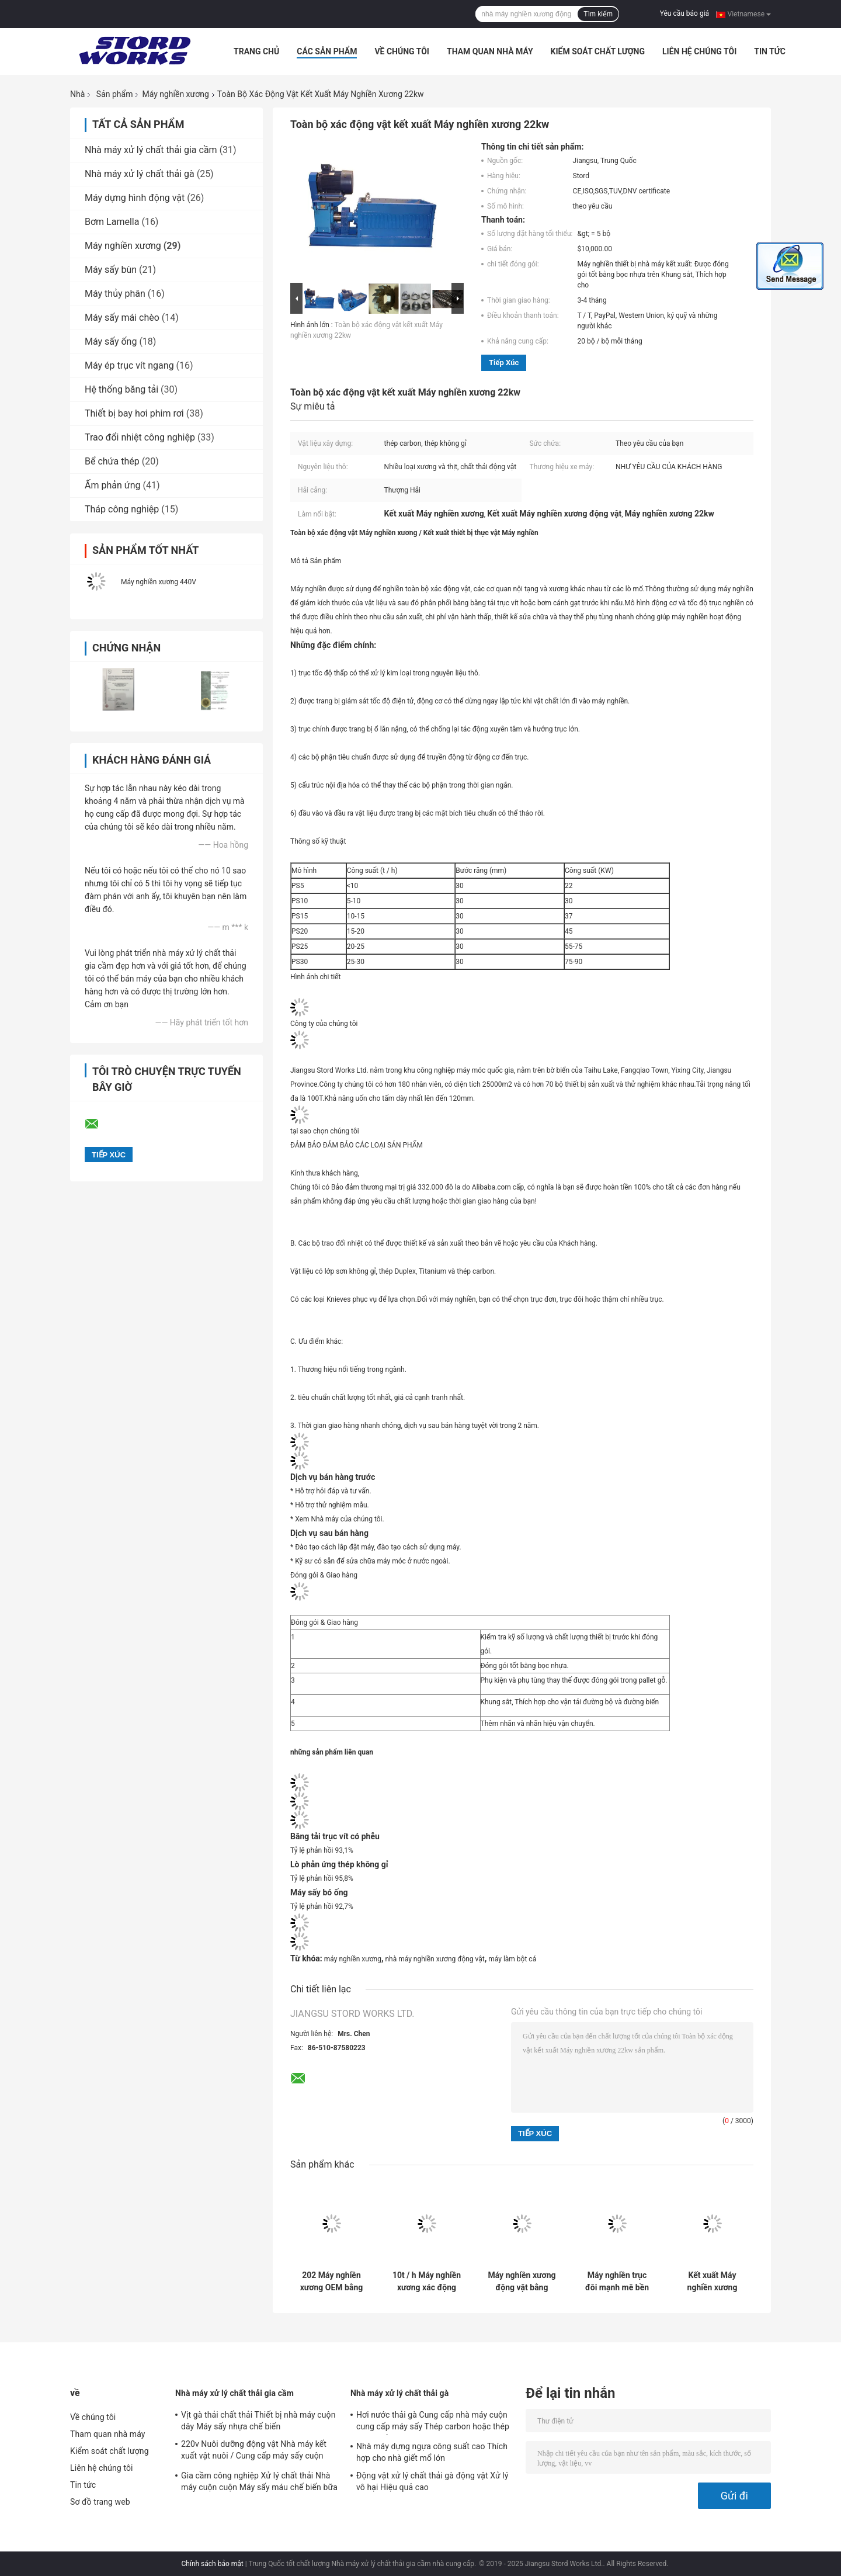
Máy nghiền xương (175, 94)
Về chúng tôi (401, 51)
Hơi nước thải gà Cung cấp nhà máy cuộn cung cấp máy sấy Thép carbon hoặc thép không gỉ (432, 2422)
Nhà (77, 94)
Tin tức (770, 51)
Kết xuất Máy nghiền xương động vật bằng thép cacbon (712, 2281)
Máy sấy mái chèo (122, 317)
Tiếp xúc (504, 362)
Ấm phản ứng (112, 485)
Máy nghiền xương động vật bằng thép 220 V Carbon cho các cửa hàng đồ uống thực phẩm (522, 2281)
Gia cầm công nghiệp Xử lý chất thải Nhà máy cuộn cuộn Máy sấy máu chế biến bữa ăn (259, 2483)
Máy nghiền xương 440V (158, 582)
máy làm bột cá (512, 1959)
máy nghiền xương (352, 1959)
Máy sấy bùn (111, 269)
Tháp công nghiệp (122, 509)
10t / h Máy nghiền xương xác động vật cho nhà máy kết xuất (426, 2281)
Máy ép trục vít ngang (129, 365)
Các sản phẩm (327, 51)
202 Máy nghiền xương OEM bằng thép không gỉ (331, 2281)
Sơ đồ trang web (100, 2501)
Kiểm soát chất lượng (598, 51)
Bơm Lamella (112, 221)
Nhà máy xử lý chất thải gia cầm (151, 149)
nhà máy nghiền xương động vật (434, 1959)
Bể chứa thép (112, 461)
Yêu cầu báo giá (684, 13)
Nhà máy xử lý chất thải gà (139, 173)
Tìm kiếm (598, 14)
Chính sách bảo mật (213, 2564)
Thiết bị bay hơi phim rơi (134, 413)
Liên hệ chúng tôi (699, 51)
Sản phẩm (114, 94)
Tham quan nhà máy (490, 51)
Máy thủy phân (115, 293)
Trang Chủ (256, 51)
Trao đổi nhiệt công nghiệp (140, 437)
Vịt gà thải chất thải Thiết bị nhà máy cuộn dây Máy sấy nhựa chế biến (258, 2420)
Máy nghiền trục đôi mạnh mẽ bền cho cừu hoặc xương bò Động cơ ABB (616, 2281)
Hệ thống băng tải (121, 389)
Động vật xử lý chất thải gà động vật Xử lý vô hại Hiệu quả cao (432, 2481)
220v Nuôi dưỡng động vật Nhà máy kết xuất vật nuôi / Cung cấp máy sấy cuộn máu (253, 2451)
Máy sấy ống (111, 341)
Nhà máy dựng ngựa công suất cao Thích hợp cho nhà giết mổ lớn (432, 2452)
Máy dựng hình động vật (135, 197)
